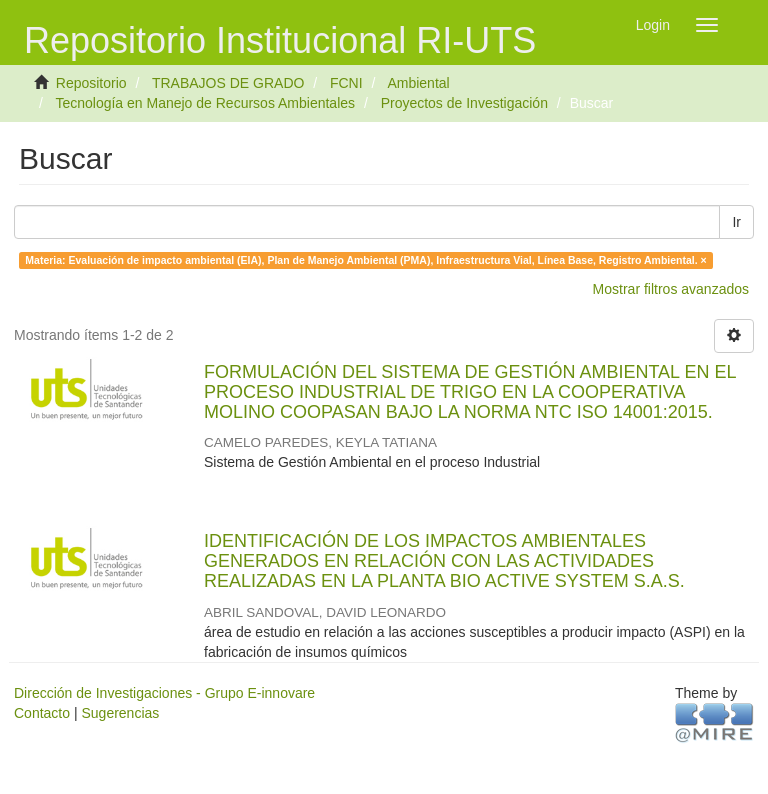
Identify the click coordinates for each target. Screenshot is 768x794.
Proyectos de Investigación (464, 103)
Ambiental (418, 83)
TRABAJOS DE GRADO (228, 83)
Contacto (42, 713)
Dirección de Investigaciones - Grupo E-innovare (164, 693)
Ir (736, 222)
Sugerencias (120, 713)
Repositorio (91, 83)
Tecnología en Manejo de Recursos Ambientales (205, 103)
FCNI (346, 83)
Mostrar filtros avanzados (671, 289)
